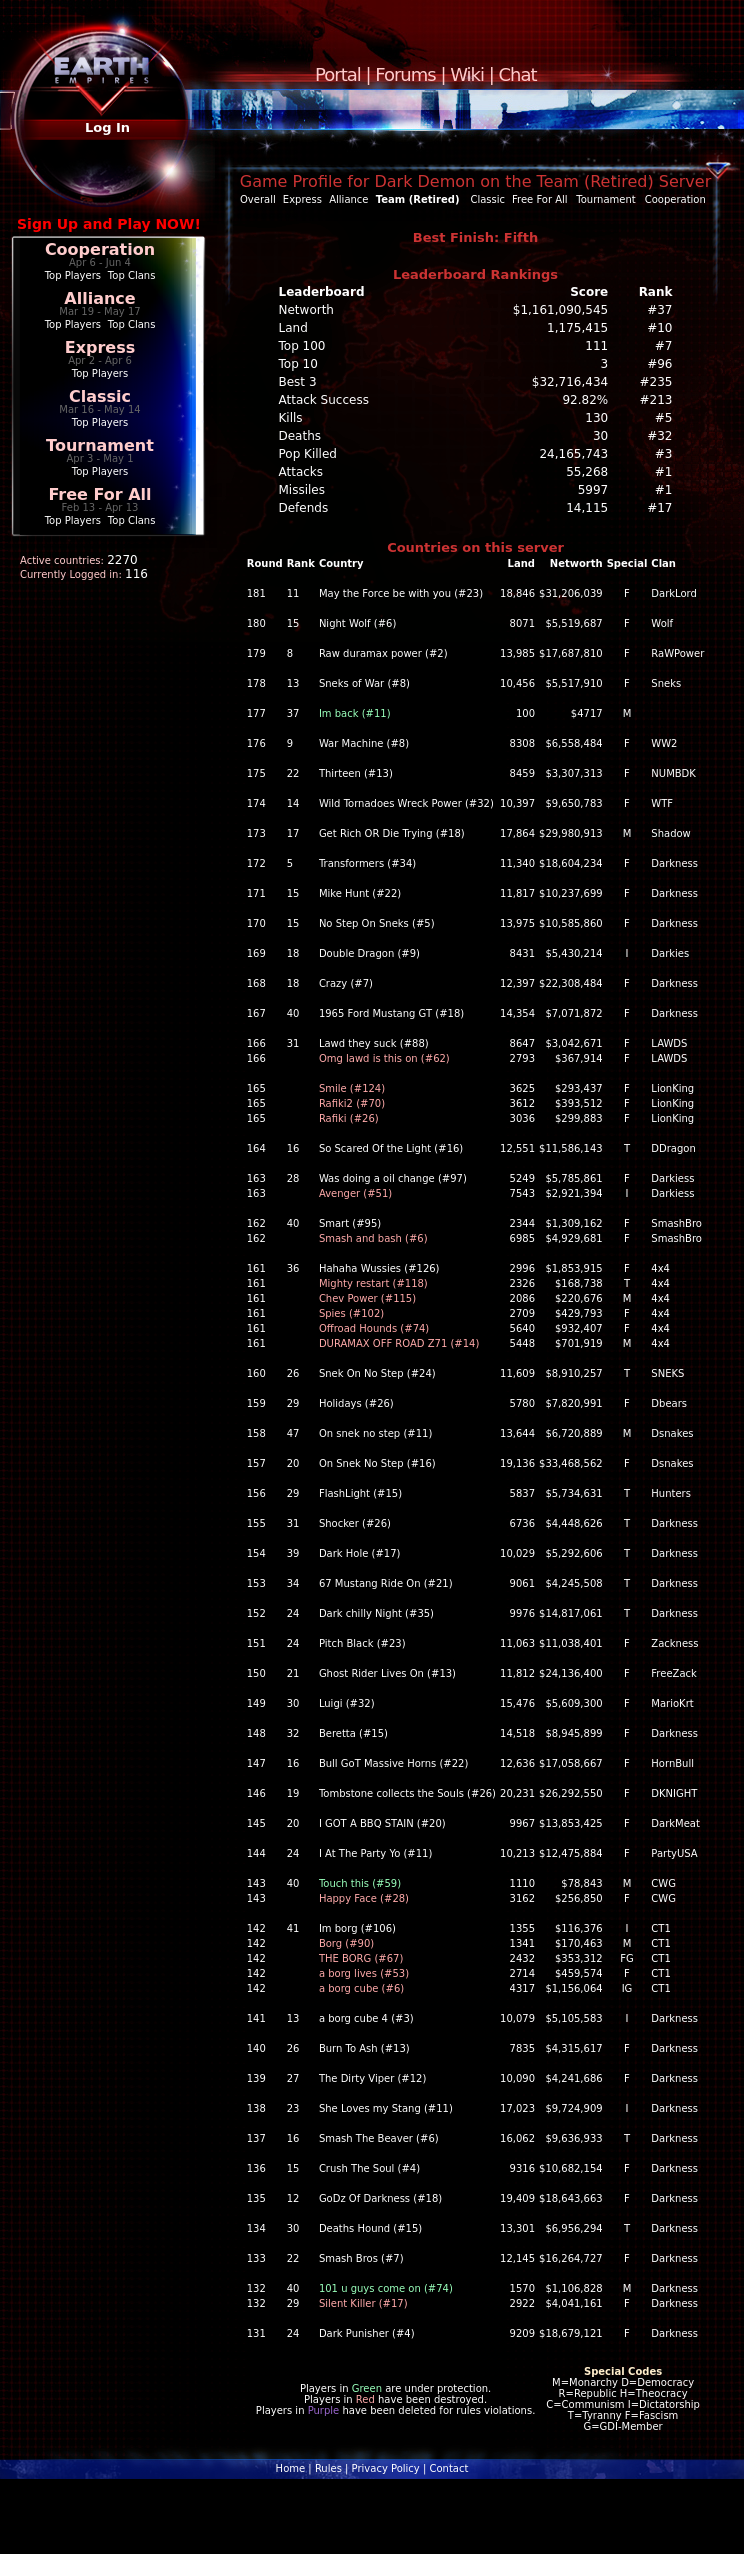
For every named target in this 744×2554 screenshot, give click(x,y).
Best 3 (298, 382)
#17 (659, 508)
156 (256, 1493)
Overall (258, 199)
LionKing (672, 1088)
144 (256, 1853)
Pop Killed (308, 454)
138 (256, 2108)
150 (256, 1673)
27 (293, 2078)
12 (293, 2198)
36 (293, 1268)
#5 (664, 418)
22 (293, 773)
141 (256, 2018)
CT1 (660, 1928)
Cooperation (100, 249)
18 (293, 953)
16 (293, 1148)
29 (293, 1403)
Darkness (674, 863)
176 (256, 743)
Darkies (670, 953)
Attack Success (324, 400)
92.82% (585, 400)
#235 (656, 382)
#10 (659, 328)
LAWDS (669, 1043)
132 (256, 2288)
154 (256, 1553)
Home (291, 2468)
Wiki (467, 74)
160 (256, 1373)
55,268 (587, 472)
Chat (518, 74)
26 (293, 1373)
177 (256, 713)
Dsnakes (672, 1433)
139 (256, 2078)
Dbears (669, 1403)
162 (256, 1223)
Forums (405, 74)
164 (256, 1148)
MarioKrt (672, 1703)
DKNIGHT (674, 1793)
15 (293, 623)
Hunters (671, 1493)
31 (293, 1043)
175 (256, 773)
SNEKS (667, 1373)
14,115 (587, 508)
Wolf (662, 623)
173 (256, 833)
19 (293, 1793)
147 (256, 1763)
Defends (304, 508)
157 (256, 1463)
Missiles (302, 490)
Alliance (99, 298)
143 (256, 1883)
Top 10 (298, 364)
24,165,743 (573, 454)
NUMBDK (673, 773)
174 (256, 803)
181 (256, 593)
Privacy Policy (386, 2468)
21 (293, 1673)
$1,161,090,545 (560, 310)
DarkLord (674, 593)
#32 (659, 436)
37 (293, 713)
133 (256, 2258)
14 (293, 803)
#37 (659, 310)
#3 (664, 454)
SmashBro (676, 1223)
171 (256, 893)
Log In (107, 127)
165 (256, 1088)
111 (596, 346)
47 (293, 1433)
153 (256, 1583)
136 (256, 2168)
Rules (328, 2468)
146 (256, 1793)
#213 (656, 400)
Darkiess (672, 1178)
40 (293, 1013)
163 (256, 1178)
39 (293, 1553)
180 (256, 623)
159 (256, 1403)
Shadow (670, 833)
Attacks (301, 472)
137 (256, 2138)
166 (256, 1043)
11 (293, 593)
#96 (659, 364)
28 (293, 1178)
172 (256, 863)
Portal (338, 74)
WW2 (664, 743)
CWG (663, 1883)
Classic (100, 396)
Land (293, 328)
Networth (306, 310)
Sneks (666, 683)
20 (293, 1463)
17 (293, 833)
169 (256, 953)
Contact (448, 2468)
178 (256, 683)
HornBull (672, 1763)
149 (256, 1703)
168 (256, 983)
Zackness (674, 1643)
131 (256, 2333)
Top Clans (132, 275)
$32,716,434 (570, 382)
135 (256, 2198)
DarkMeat (675, 1823)
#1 (664, 472)
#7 (664, 346)
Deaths (300, 436)
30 (600, 436)
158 (256, 1433)
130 (596, 418)
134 (256, 2228)
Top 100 (302, 346)
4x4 (660, 1268)
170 (256, 923)
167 (256, 1013)
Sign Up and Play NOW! (109, 224)
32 (293, 1733)
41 (293, 1928)
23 (293, 2108)
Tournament (100, 445)
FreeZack (674, 1673)
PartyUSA (674, 1853)
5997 (593, 490)
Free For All (99, 494)
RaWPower (677, 653)
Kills (291, 418)
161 (256, 1268)
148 (256, 1733)
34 (293, 1583)
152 (256, 1613)
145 (256, 1823)
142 (256, 1928)
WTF (662, 803)
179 (256, 653)
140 (256, 2048)
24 (293, 1613)
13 (293, 683)
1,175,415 (577, 328)
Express (100, 347)
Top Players (73, 275)
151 (256, 1643)
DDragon (673, 1148)
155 (256, 1523)
